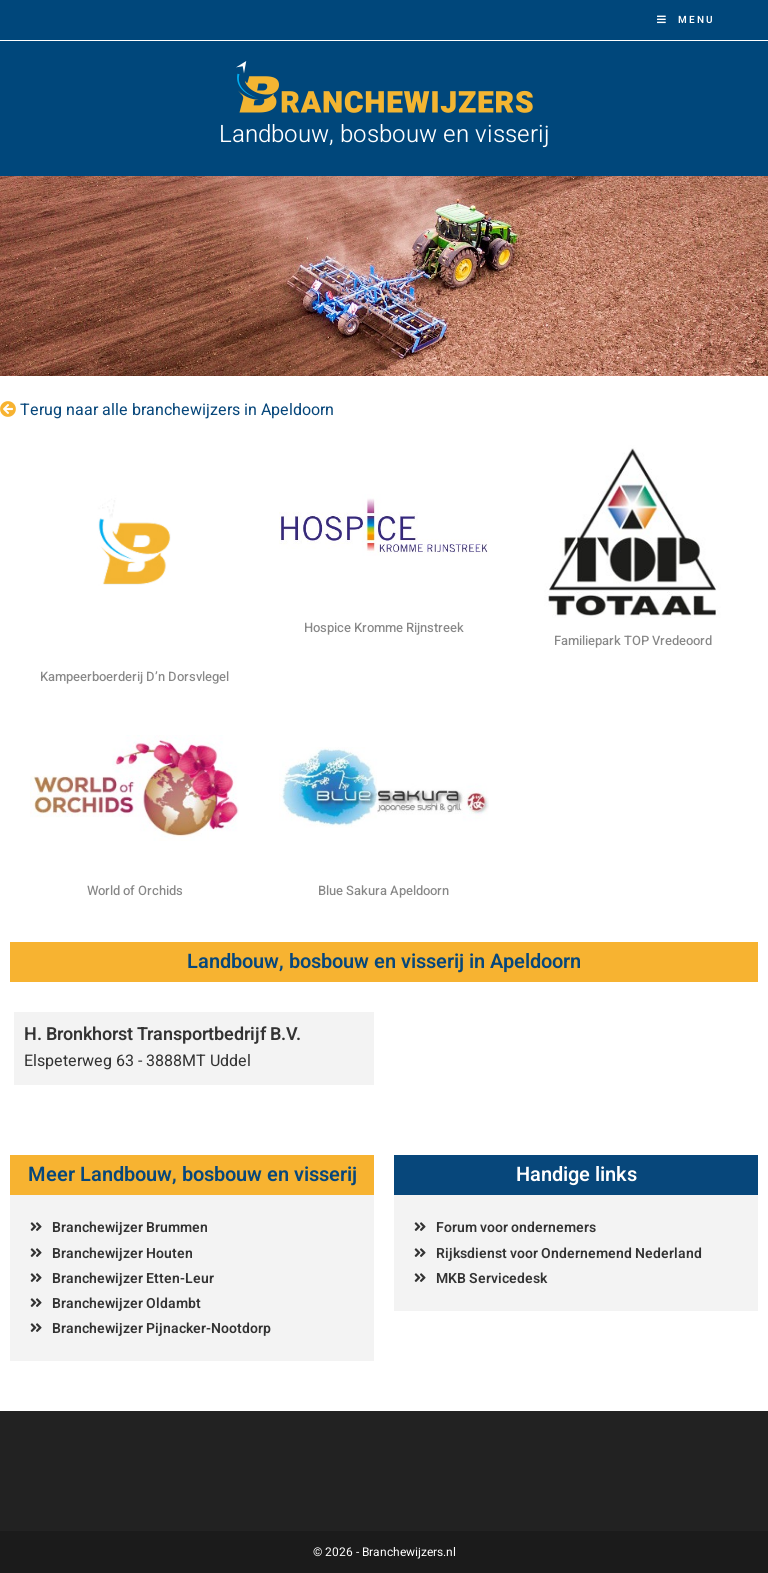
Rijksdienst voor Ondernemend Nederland (569, 1253)
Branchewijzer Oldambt (126, 1303)
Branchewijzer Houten (122, 1253)
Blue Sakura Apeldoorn (383, 890)
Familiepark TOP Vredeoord (633, 640)
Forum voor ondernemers (516, 1227)
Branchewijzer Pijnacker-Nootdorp (161, 1328)
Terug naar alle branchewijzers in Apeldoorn (177, 410)
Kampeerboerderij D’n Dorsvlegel (134, 676)
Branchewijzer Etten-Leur (133, 1278)
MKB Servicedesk (491, 1278)
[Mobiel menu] (686, 20)
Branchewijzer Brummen (130, 1227)
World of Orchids (135, 890)
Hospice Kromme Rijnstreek (384, 627)
